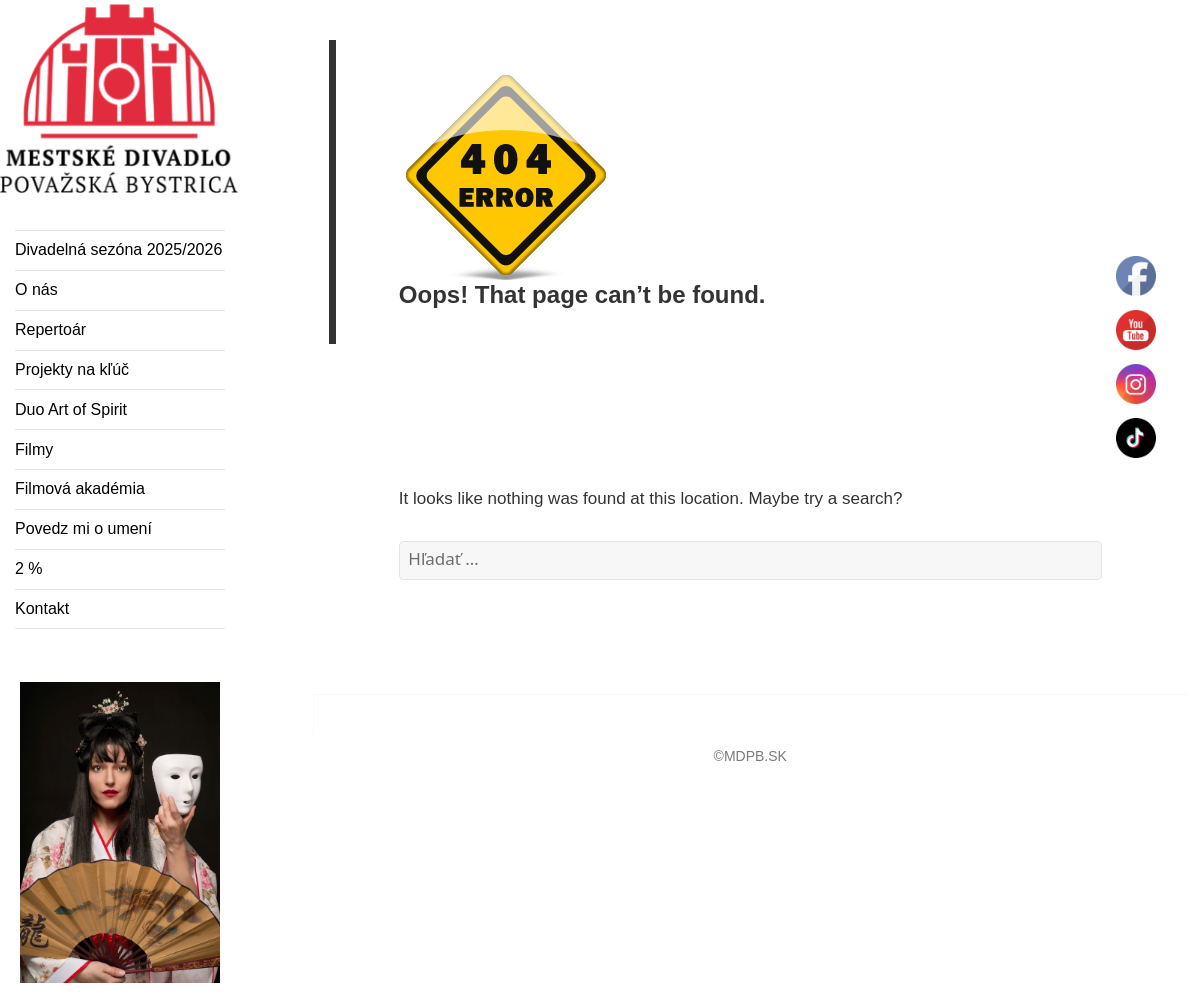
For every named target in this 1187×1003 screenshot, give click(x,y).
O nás (36, 289)
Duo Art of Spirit (71, 409)
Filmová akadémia (80, 488)
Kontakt (42, 608)
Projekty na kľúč (72, 369)
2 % (29, 568)
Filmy (34, 449)
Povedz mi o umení (83, 528)
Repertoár (50, 329)
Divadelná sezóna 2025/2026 (118, 249)
